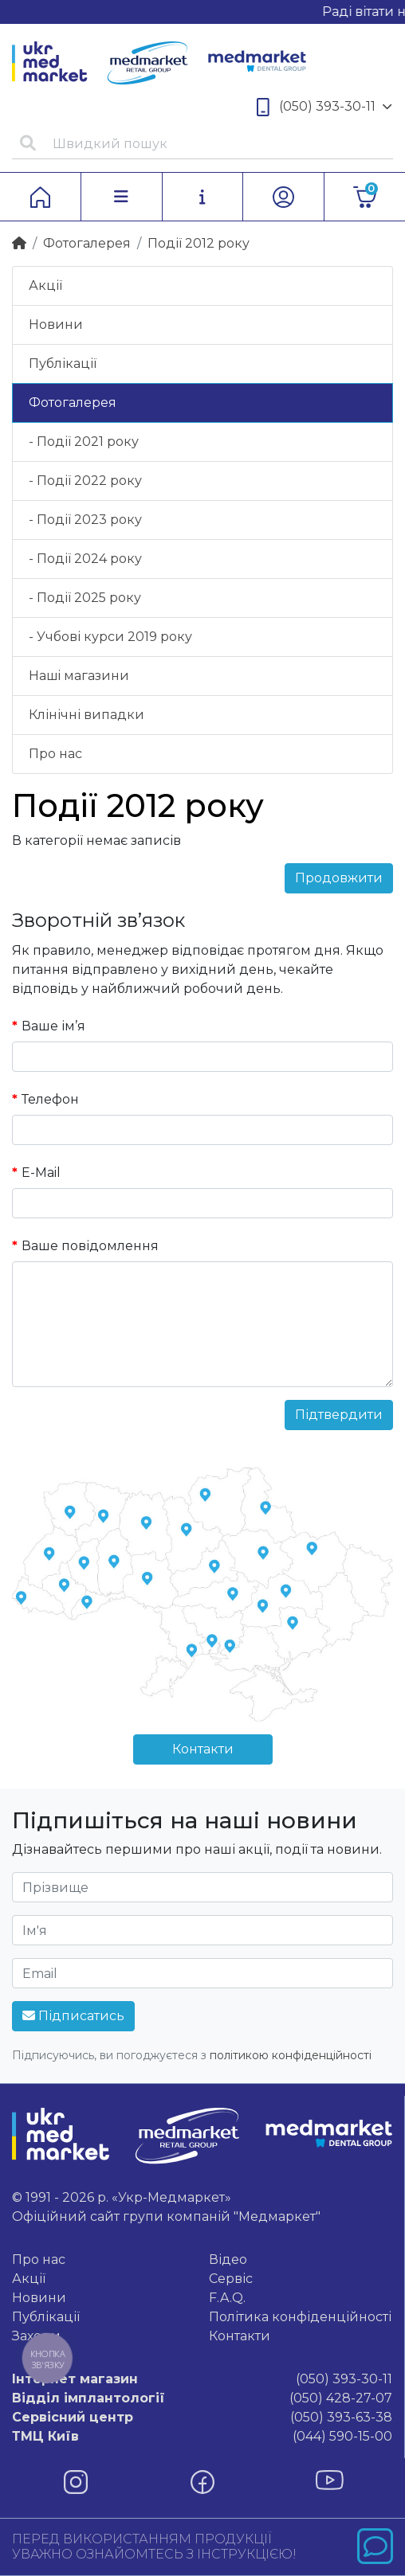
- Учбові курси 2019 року (110, 636)
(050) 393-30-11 (324, 107)
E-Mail (41, 1172)
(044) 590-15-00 (202, 2436)
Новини (56, 324)
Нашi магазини (79, 675)
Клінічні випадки (86, 714)
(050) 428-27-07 (202, 2398)
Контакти (203, 1749)
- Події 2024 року (85, 558)
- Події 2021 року (84, 441)
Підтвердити (339, 1414)
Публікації (62, 363)
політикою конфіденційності (291, 2055)
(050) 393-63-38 (202, 2417)
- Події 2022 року (85, 480)
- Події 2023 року (85, 519)
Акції (45, 285)
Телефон (50, 1099)
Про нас (55, 753)
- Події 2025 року (85, 597)
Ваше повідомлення (90, 1245)
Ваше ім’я (53, 1026)
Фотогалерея (87, 243)
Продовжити (339, 877)
